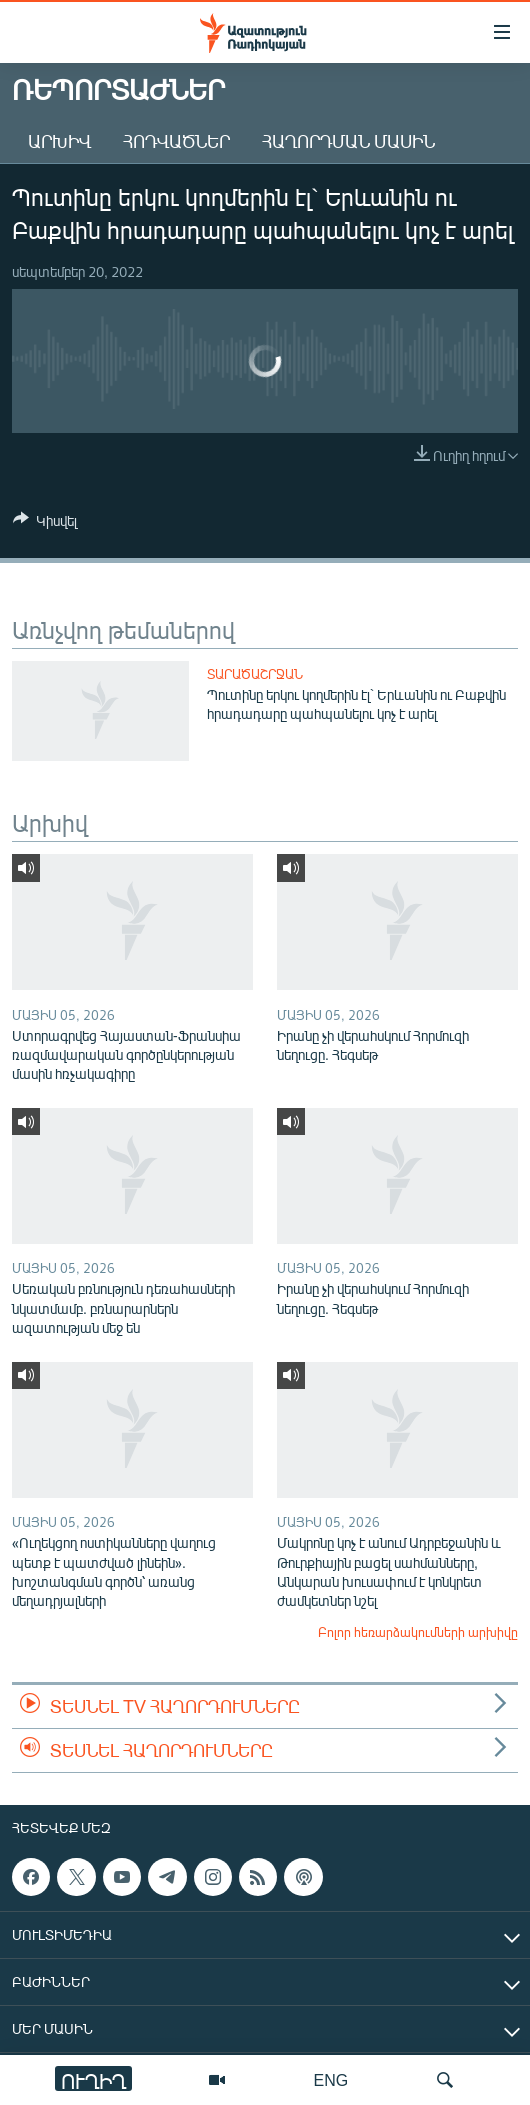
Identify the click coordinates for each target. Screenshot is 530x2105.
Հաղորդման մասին (348, 141)
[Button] (45, 524)
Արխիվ (59, 141)
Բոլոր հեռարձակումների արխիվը (418, 1632)
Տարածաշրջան (255, 674)
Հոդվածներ (176, 141)
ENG (331, 2079)
